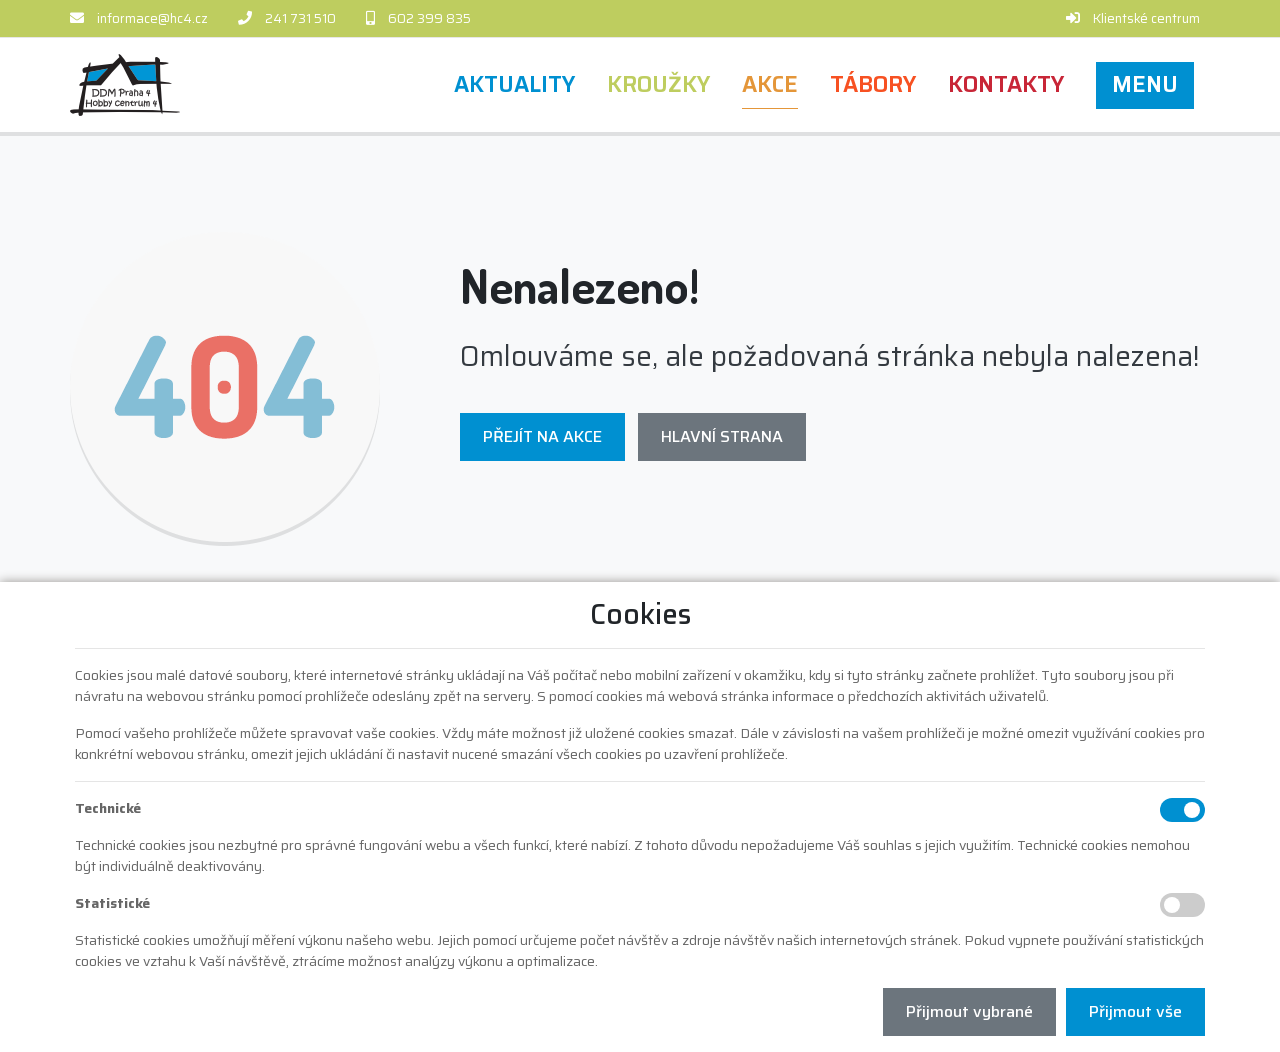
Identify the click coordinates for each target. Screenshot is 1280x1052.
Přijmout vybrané (969, 1011)
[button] (1145, 85)
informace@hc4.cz (152, 18)
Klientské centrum (1146, 18)
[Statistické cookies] (1182, 905)
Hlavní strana (722, 436)
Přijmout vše (1135, 1011)
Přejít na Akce (542, 436)
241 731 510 (300, 18)
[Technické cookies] (1182, 810)
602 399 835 (429, 18)
